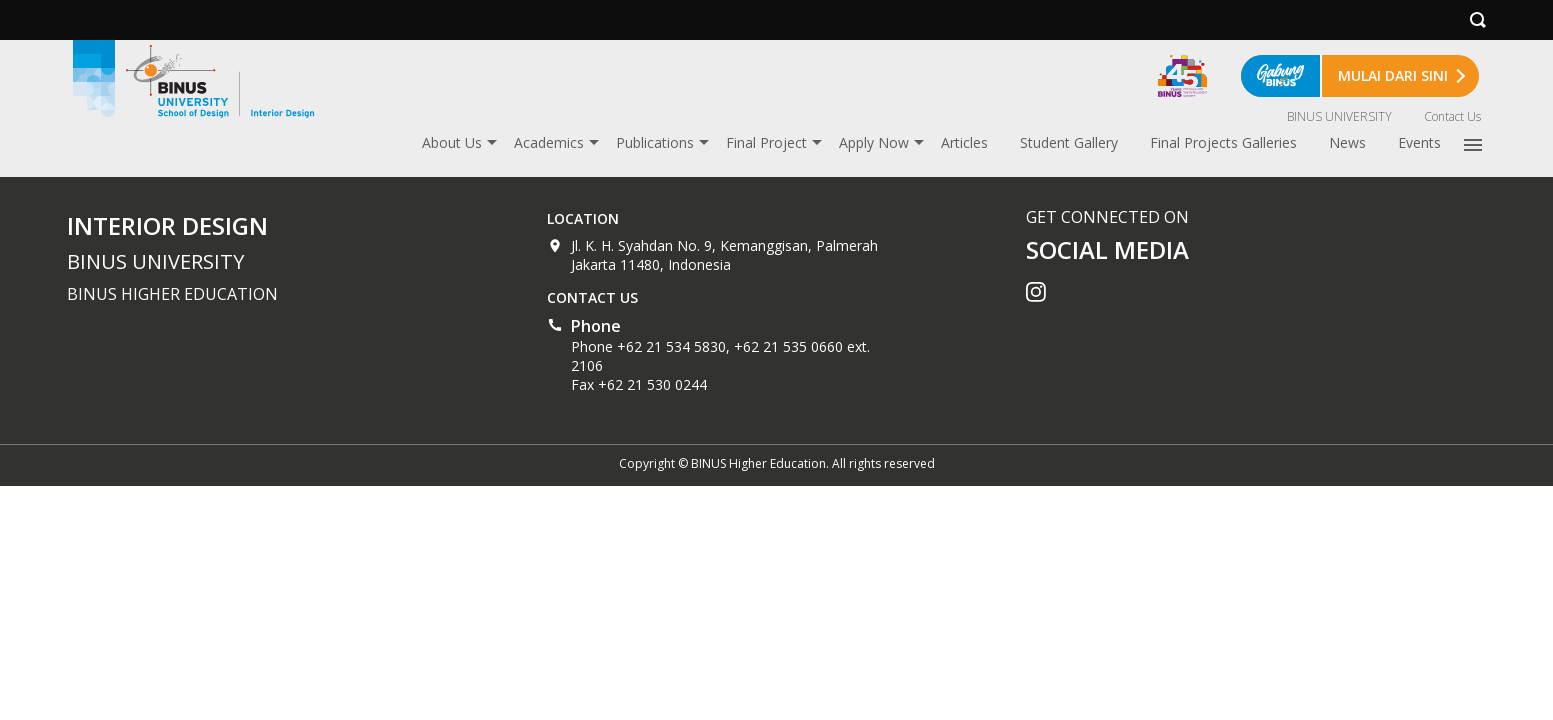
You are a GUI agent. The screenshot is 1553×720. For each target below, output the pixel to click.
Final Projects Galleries (1223, 142)
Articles (964, 142)
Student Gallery (1069, 142)
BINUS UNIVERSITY (1339, 116)
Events (1419, 142)
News (1347, 142)
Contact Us (1452, 116)
